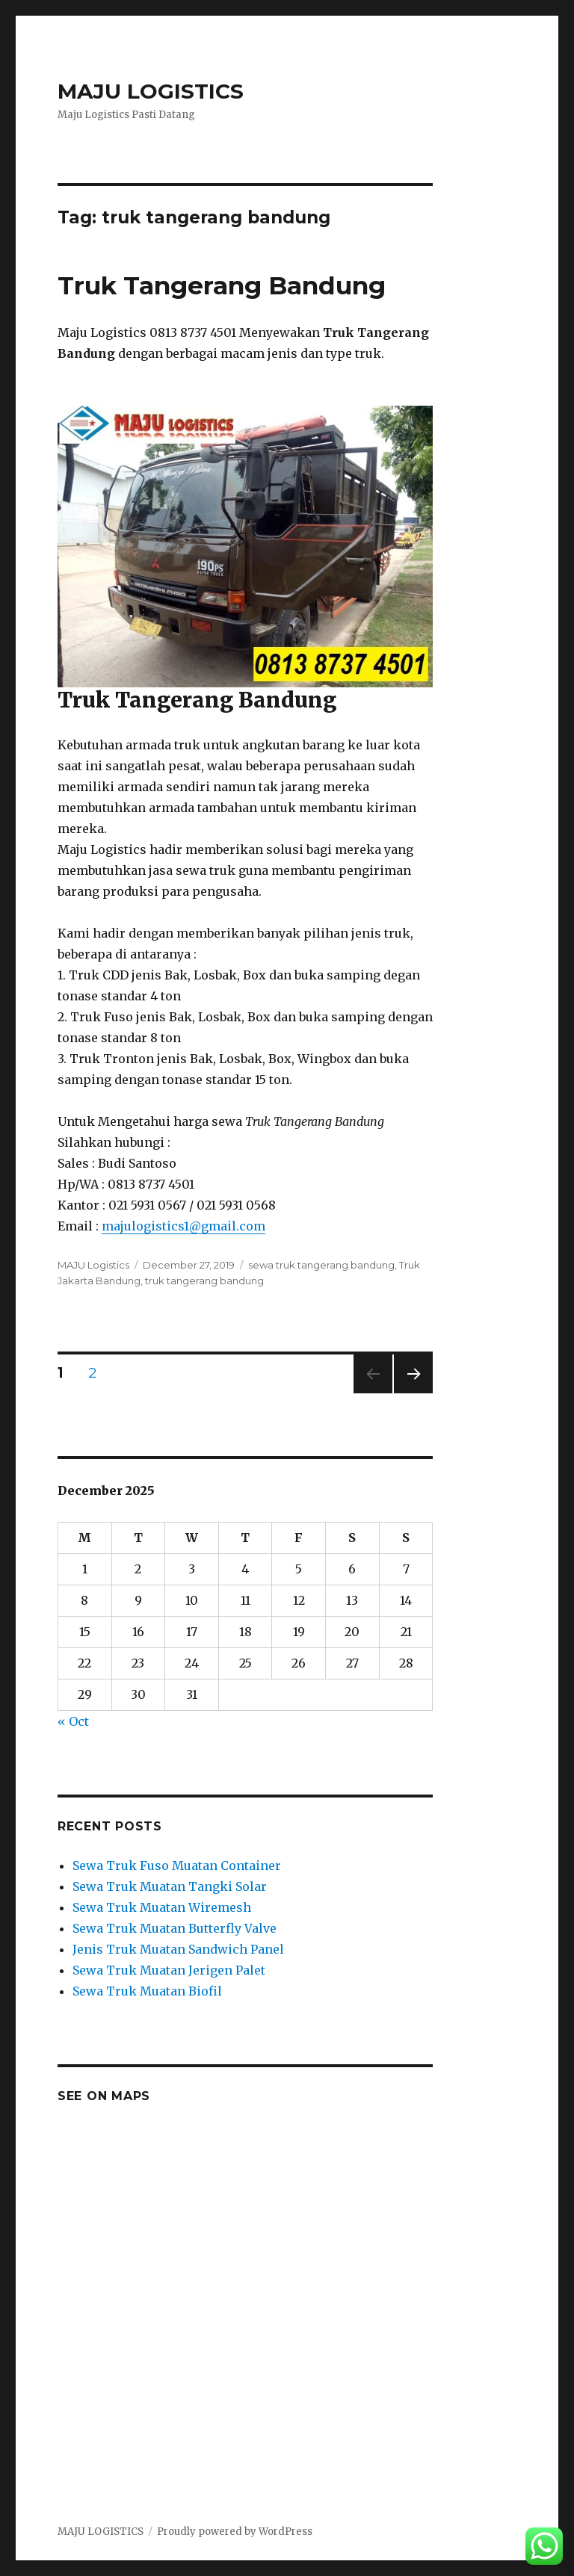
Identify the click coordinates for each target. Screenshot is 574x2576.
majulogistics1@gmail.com (183, 1226)
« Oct (73, 1721)
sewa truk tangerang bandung (321, 1265)
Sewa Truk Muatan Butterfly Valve (174, 1928)
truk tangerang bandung (204, 1281)
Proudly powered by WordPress (234, 2531)
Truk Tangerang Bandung (222, 285)
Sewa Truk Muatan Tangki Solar (169, 1886)
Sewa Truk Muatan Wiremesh (161, 1907)
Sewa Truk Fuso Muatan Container (176, 1865)
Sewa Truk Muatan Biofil (147, 1991)
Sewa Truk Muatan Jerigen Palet (168, 1970)
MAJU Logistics (93, 1265)
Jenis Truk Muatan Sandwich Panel (178, 1949)
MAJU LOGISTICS (151, 91)
